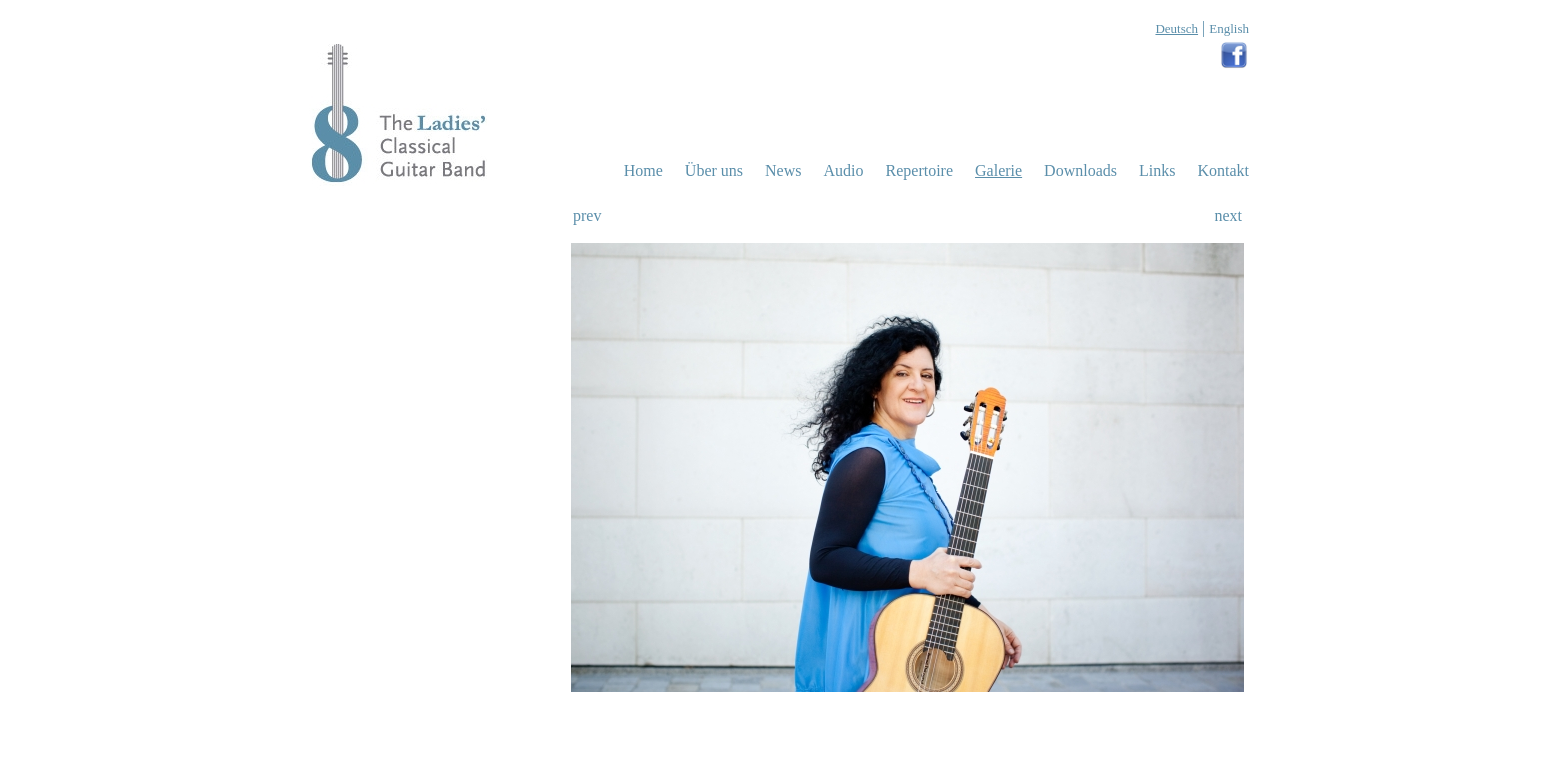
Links (1157, 170)
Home (643, 170)
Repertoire (920, 170)
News (783, 170)
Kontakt (1223, 170)
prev (587, 215)
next (1228, 215)
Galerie (998, 170)
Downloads (1080, 170)
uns (714, 170)
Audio (844, 170)
